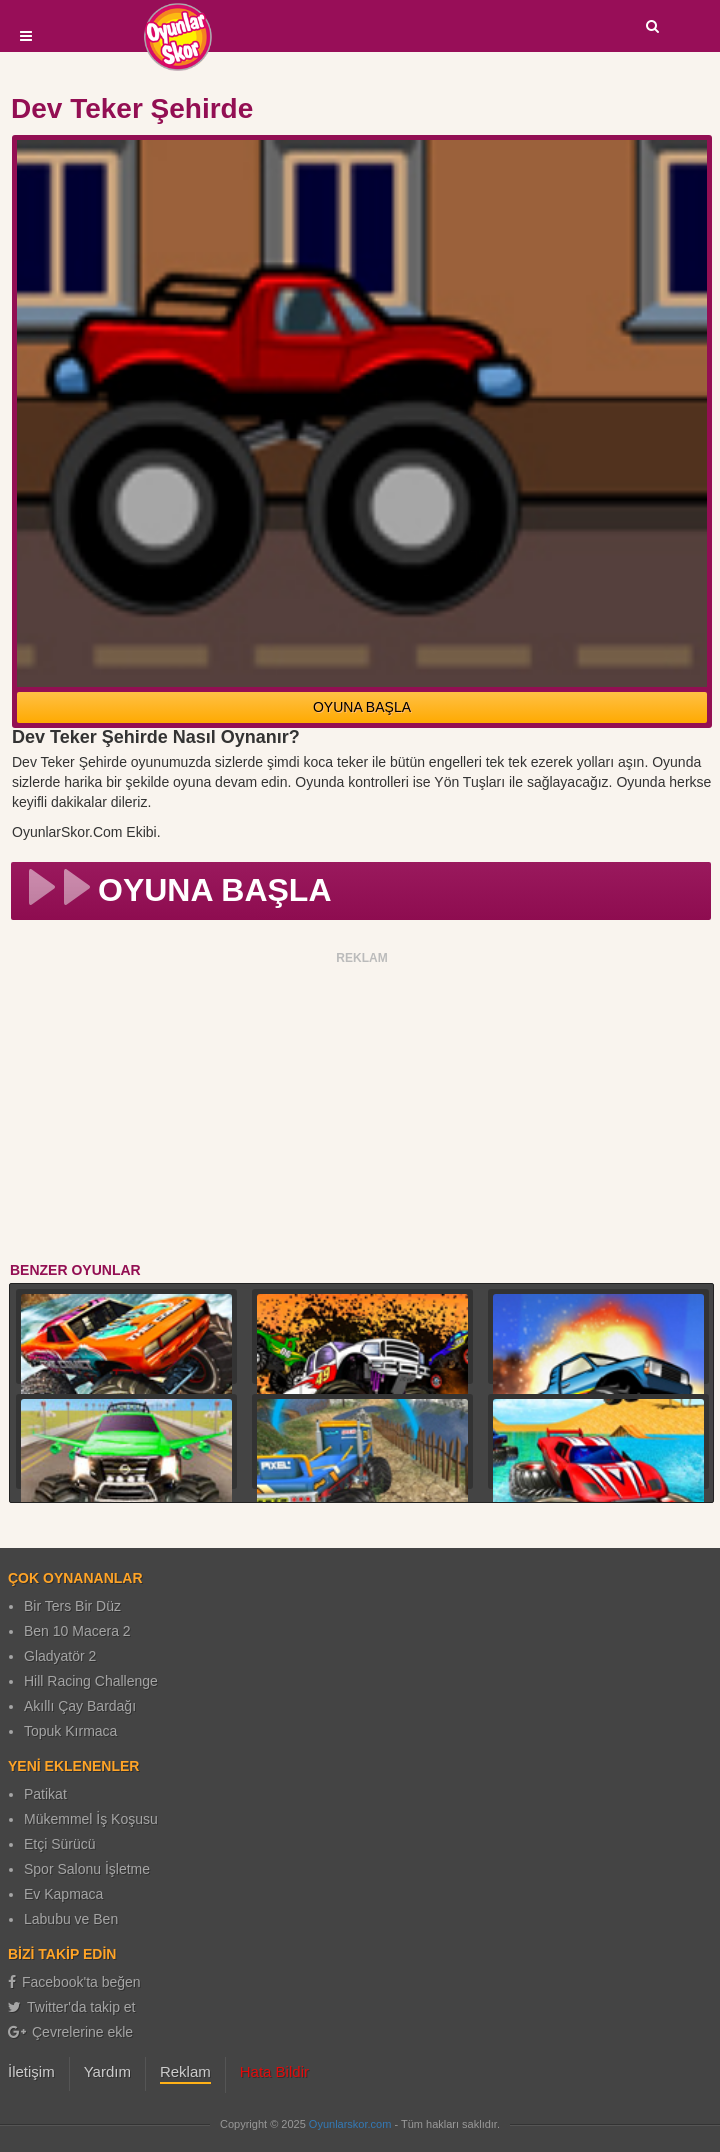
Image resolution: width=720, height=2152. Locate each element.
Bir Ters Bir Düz (72, 1606)
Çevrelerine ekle (70, 2032)
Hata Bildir (274, 2071)
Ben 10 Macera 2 (77, 1631)
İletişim (31, 2071)
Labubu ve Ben (71, 1919)
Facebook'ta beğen (74, 1982)
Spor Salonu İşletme (87, 1869)
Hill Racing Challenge (91, 1681)
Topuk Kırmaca (70, 1731)
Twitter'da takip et (72, 2007)
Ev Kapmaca (63, 1894)
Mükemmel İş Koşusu (91, 1819)
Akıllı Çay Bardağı (80, 1706)
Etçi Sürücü (60, 1844)
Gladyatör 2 (60, 1656)
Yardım (107, 2071)
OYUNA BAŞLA (362, 707)
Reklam (185, 2071)
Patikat (45, 1794)
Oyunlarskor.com (350, 2124)
